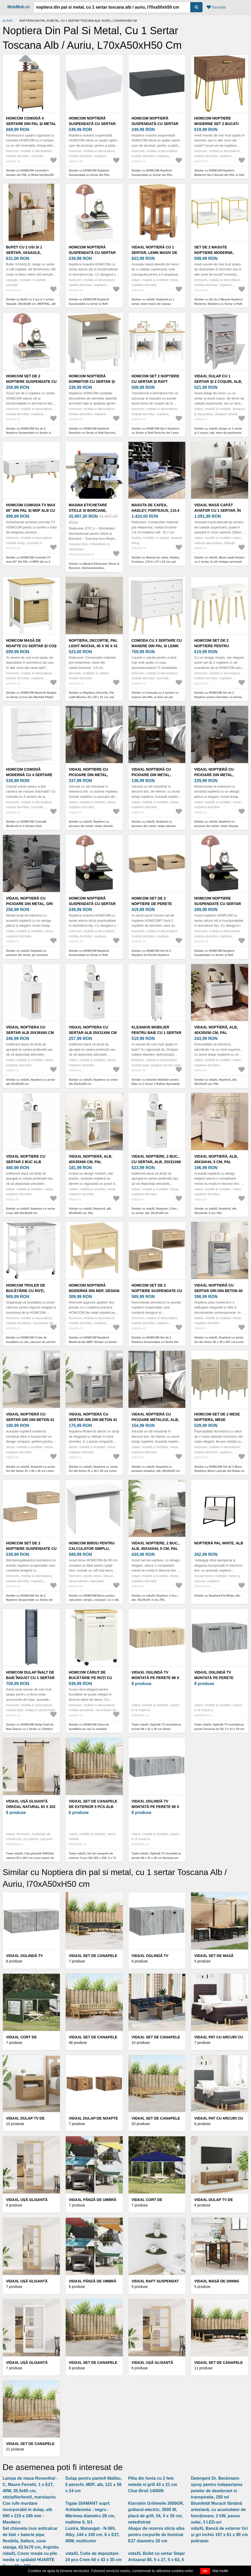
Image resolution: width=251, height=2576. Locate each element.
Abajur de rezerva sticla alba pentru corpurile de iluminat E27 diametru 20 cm (156, 2534)
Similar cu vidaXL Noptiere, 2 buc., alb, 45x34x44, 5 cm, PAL (155, 1598)
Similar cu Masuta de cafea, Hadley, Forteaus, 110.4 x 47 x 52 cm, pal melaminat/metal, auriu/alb (156, 562)
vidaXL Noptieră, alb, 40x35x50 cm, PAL (216, 1030)
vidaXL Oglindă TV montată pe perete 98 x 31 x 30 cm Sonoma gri (155, 1806)
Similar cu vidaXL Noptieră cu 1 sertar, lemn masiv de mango (153, 301)
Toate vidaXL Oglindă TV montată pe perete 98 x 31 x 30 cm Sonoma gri (156, 1855)
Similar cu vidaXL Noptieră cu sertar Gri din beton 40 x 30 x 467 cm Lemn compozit (219, 1342)
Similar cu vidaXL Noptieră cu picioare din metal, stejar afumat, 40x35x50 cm (216, 826)
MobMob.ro (18, 7)
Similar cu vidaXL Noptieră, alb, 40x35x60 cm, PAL (90, 1211)
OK (205, 2571)
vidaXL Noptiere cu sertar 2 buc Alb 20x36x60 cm (25, 1161)
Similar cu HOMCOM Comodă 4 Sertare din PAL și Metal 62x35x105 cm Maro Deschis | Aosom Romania (30, 175)
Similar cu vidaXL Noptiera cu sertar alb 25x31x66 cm (93, 1082)
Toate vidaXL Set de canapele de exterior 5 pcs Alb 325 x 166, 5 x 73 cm (92, 1858)
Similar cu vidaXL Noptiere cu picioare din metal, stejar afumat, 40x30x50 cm (91, 826)
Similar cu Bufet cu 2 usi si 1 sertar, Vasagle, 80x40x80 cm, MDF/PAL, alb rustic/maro (31, 304)
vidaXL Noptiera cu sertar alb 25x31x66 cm (93, 1030)
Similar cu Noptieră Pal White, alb (217, 1595)
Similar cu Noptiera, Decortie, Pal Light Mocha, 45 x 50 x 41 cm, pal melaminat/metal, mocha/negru (91, 697)
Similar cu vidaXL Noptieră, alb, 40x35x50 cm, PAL (215, 1082)
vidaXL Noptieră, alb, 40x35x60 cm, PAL (90, 1159)
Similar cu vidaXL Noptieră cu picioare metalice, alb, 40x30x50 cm (156, 1469)
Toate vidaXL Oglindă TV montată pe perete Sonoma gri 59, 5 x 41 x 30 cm (219, 1726)
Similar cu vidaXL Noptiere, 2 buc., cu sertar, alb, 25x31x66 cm (155, 1211)
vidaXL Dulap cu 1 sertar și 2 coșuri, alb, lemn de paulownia (218, 381)
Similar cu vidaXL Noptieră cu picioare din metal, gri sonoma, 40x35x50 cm (27, 955)
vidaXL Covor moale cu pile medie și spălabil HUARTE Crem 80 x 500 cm (30, 2559)
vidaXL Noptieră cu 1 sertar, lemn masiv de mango (154, 252)
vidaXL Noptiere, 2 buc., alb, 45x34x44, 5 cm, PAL (156, 1546)
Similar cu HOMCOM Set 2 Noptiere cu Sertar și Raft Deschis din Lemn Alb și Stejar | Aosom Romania (156, 433)
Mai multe (220, 2571)
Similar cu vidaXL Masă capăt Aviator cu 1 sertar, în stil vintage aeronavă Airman (219, 562)
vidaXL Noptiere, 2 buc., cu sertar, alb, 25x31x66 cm (156, 1161)
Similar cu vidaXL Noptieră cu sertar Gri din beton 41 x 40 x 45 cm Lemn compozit (30, 1471)
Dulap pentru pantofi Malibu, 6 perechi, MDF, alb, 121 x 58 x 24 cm (93, 2484)
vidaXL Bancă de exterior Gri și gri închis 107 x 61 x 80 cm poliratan (219, 2534)
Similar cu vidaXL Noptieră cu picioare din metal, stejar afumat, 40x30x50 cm (154, 826)
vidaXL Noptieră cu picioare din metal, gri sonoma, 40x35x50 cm (29, 903)
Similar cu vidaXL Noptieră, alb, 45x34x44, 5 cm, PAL (215, 1211)
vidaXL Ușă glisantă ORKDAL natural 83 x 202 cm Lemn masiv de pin (31, 1806)
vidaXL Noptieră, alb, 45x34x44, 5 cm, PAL (216, 1159)
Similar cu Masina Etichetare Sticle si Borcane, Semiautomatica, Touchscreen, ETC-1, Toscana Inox (94, 568)
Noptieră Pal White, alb (218, 1543)
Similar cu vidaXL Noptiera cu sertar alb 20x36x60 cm (30, 1082)
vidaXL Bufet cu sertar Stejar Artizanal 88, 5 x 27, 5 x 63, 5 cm (156, 2559)
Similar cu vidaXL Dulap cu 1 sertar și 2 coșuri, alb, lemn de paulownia (218, 431)
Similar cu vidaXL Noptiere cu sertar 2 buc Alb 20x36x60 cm (30, 1211)
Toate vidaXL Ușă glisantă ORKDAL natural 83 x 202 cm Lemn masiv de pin (30, 1858)
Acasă (7, 20)
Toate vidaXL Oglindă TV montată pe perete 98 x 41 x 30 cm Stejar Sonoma (156, 1729)
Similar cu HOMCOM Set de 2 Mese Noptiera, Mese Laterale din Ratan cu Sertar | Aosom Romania (219, 1471)
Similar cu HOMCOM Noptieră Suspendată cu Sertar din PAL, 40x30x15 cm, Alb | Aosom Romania (93, 175)
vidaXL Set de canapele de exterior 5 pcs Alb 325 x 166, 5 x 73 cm (93, 1806)
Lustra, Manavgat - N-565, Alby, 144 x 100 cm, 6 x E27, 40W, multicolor (92, 2534)
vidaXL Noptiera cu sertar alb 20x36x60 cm (30, 1030)
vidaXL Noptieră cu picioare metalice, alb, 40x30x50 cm (155, 1419)
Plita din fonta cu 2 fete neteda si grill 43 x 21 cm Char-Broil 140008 (152, 2484)
